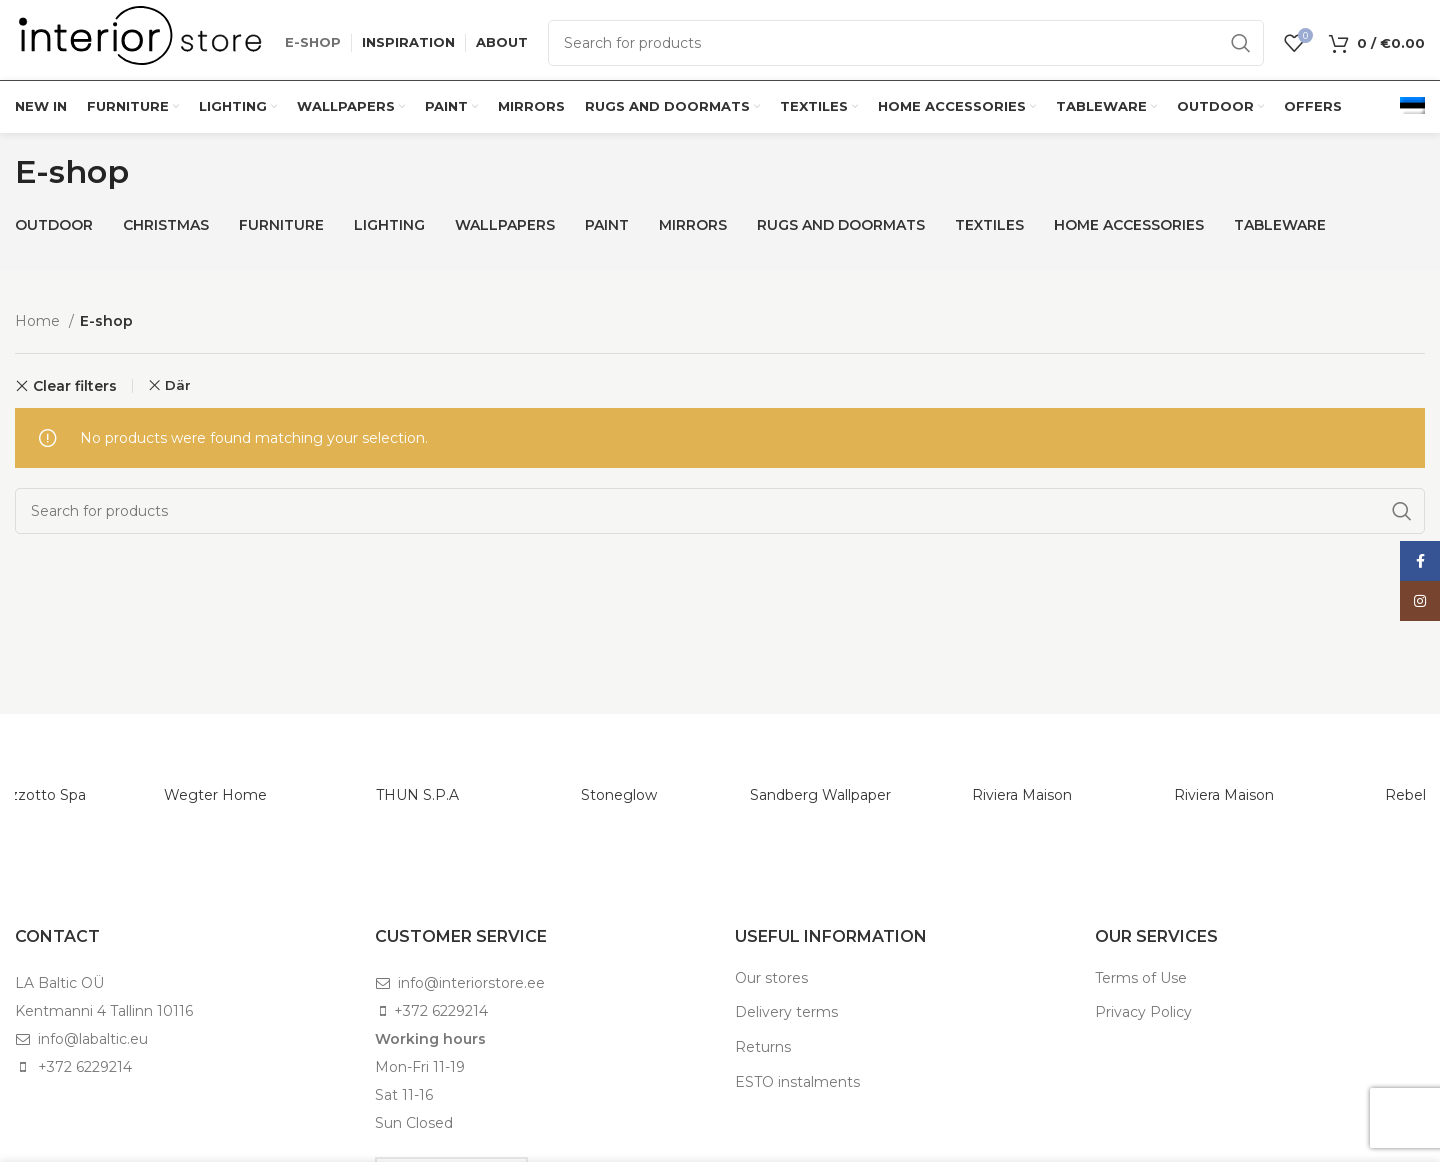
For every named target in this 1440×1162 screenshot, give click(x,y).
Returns (763, 1047)
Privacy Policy (1143, 1012)
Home (39, 321)
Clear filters (75, 386)
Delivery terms (786, 1012)
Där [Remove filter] (178, 385)
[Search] (906, 43)
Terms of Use (1141, 978)
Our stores (771, 978)
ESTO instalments (797, 1082)
